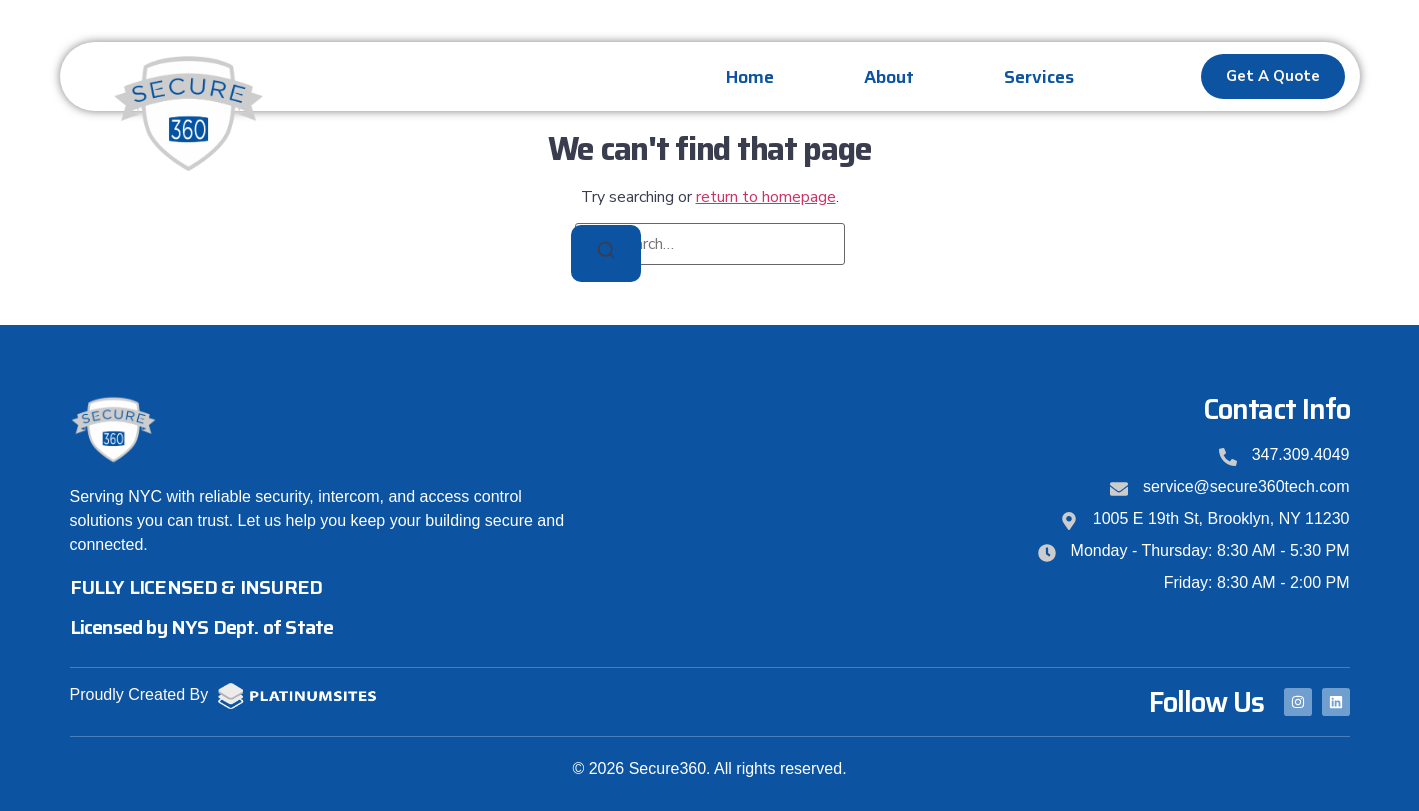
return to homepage (766, 197)
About (889, 77)
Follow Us (1206, 702)
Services (1039, 77)
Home (750, 77)
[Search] (606, 253)
